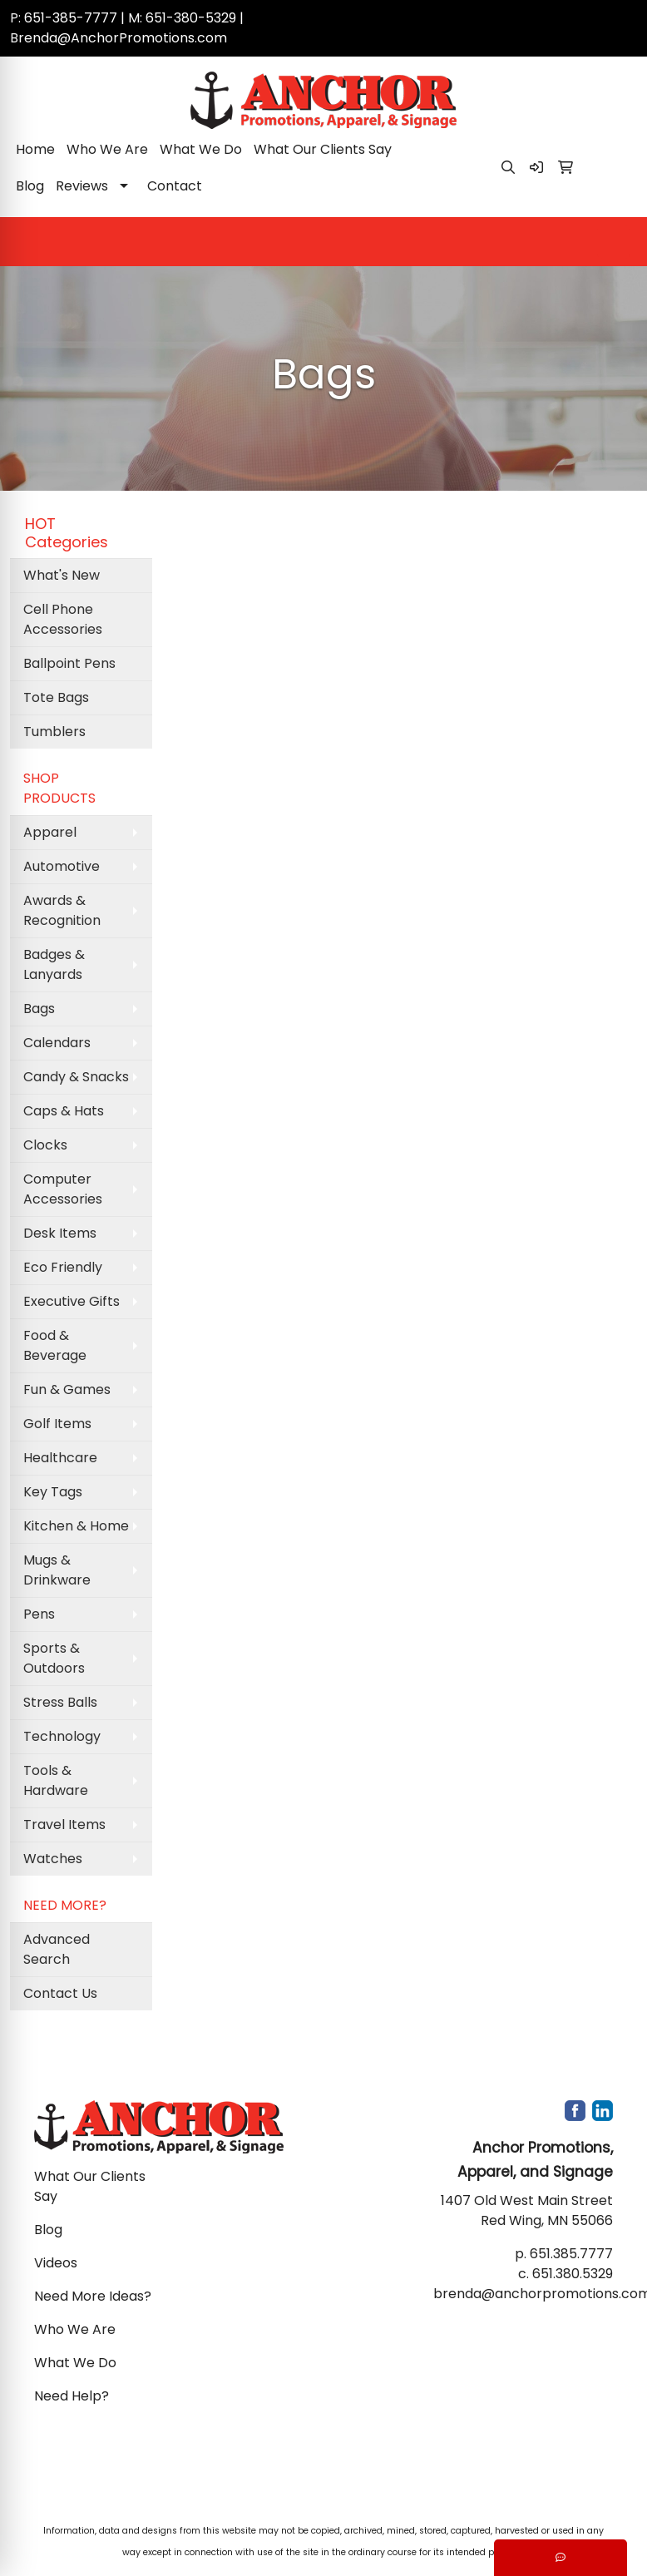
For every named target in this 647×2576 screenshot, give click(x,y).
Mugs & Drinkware (57, 1570)
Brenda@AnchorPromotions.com (118, 37)
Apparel (50, 832)
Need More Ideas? (92, 2296)
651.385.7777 (571, 2253)
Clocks (45, 1145)
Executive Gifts (71, 1301)
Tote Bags (56, 697)
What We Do (201, 149)
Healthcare (60, 1457)
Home (35, 149)
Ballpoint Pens (69, 663)
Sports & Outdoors (54, 1658)
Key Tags (52, 1491)
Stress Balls (60, 1702)
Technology (62, 1736)
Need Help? (71, 2395)
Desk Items (59, 1233)
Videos (55, 2262)
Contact (174, 185)
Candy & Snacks (76, 1076)
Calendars (57, 1042)
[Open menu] (613, 242)
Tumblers (54, 731)
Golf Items (57, 1423)
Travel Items (64, 1824)
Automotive (61, 866)
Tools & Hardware (55, 1780)
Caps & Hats (63, 1110)
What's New (61, 575)
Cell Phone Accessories (62, 619)
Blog (30, 185)
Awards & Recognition (62, 910)
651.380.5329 (572, 2273)
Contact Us (60, 1993)
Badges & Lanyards (54, 964)
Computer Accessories (62, 1189)
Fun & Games (67, 1389)
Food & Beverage (54, 1345)
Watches (52, 1858)
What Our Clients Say (323, 149)
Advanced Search (56, 1949)
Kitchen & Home (76, 1525)
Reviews (82, 185)
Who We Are (107, 149)
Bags (39, 1008)
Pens (39, 1614)
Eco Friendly (62, 1267)
